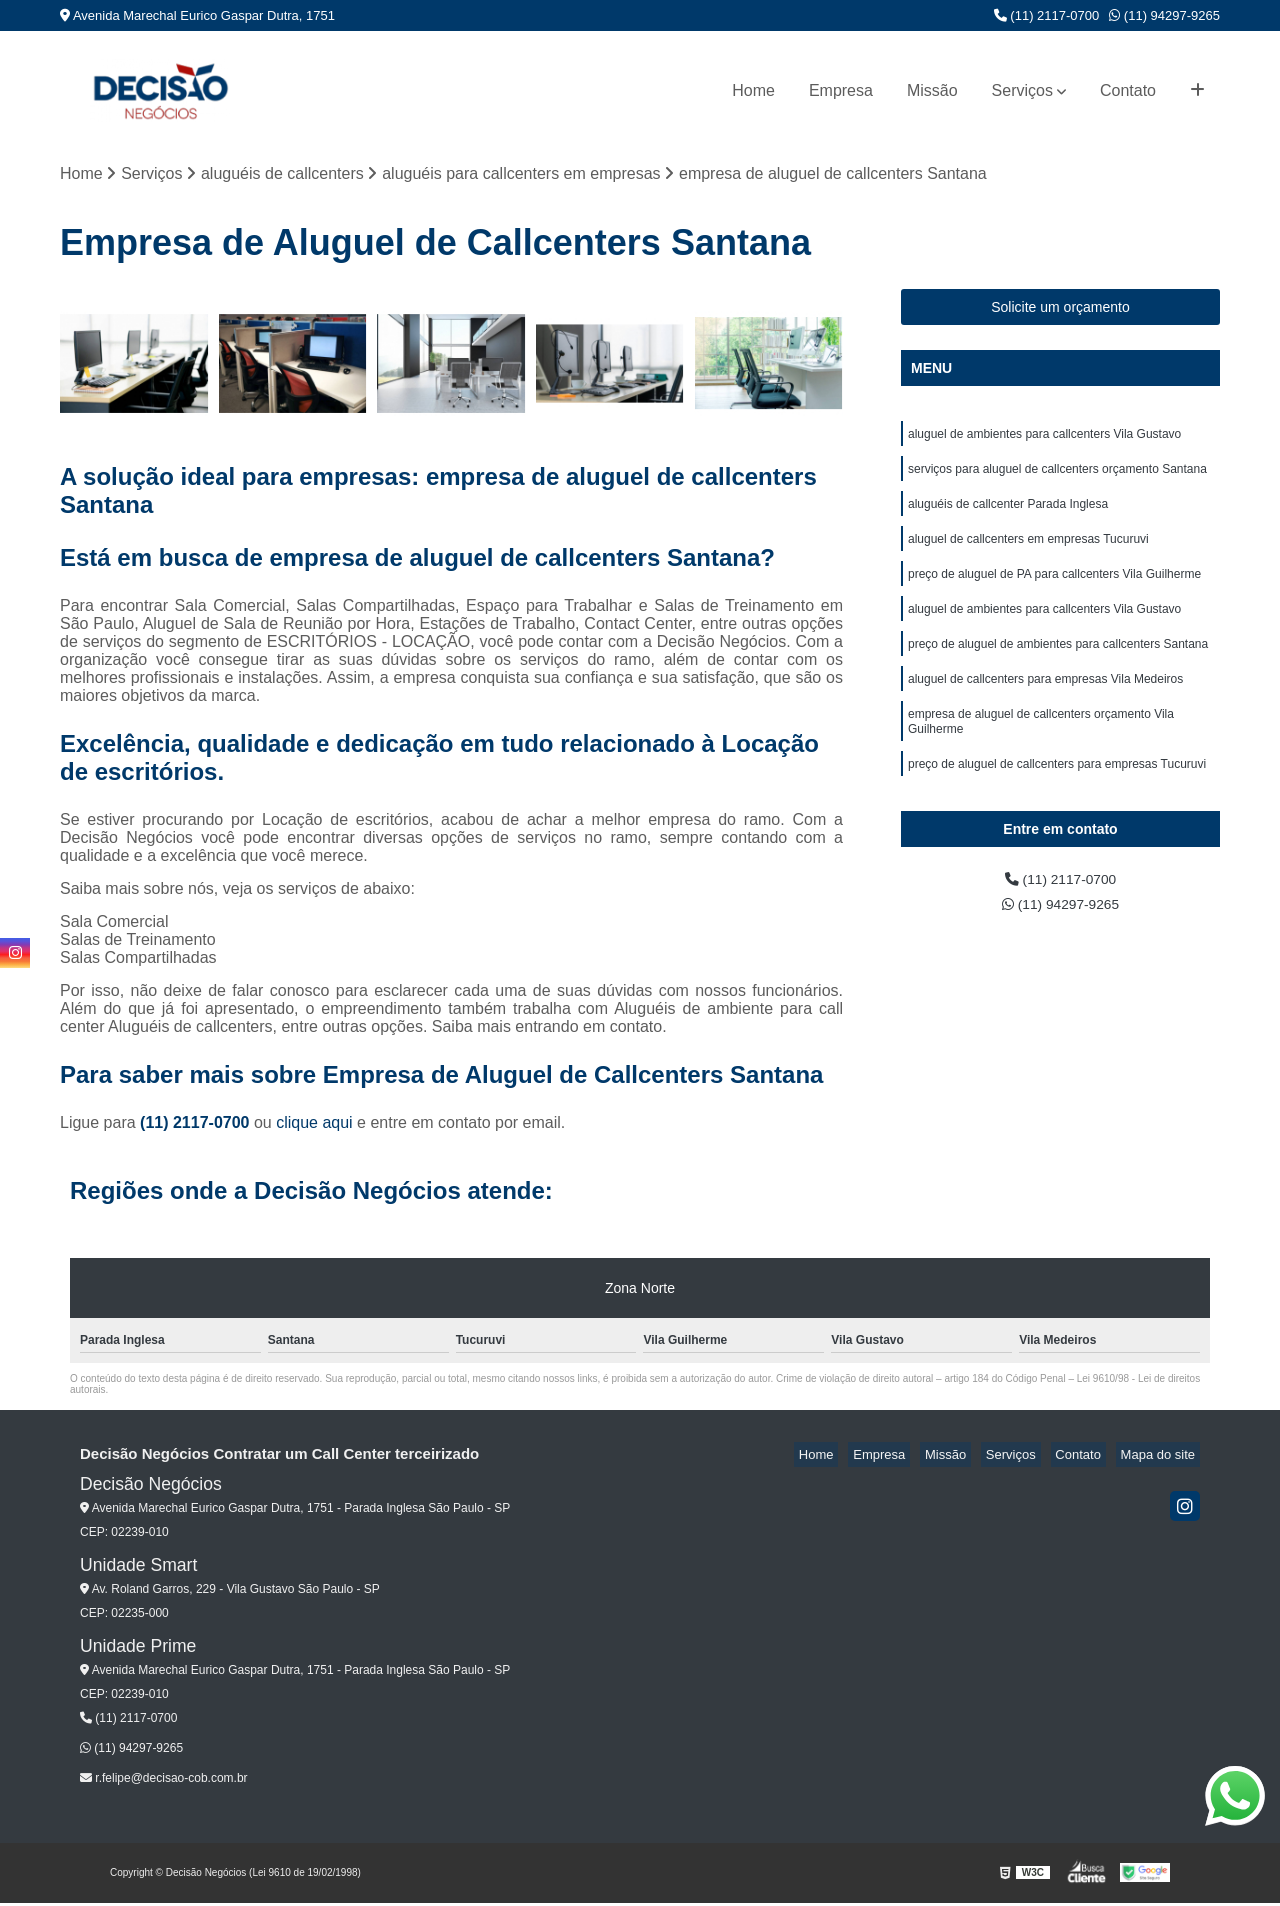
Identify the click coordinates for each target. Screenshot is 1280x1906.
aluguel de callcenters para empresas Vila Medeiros (1045, 705)
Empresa (841, 90)
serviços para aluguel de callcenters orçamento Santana (1057, 477)
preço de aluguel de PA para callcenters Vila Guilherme (1054, 591)
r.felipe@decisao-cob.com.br (164, 1781)
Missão (932, 90)
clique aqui (314, 1125)
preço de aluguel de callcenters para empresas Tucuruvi (1057, 799)
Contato (1128, 90)
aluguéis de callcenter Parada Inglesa (1008, 515)
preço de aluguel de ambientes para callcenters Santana (1058, 667)
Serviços (1022, 90)
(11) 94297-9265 (1164, 15)
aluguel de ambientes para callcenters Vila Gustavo (1044, 439)
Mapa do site (1162, 1457)
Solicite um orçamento (1060, 310)
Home (753, 90)
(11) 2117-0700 (1047, 15)
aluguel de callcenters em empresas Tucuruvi (1028, 553)
